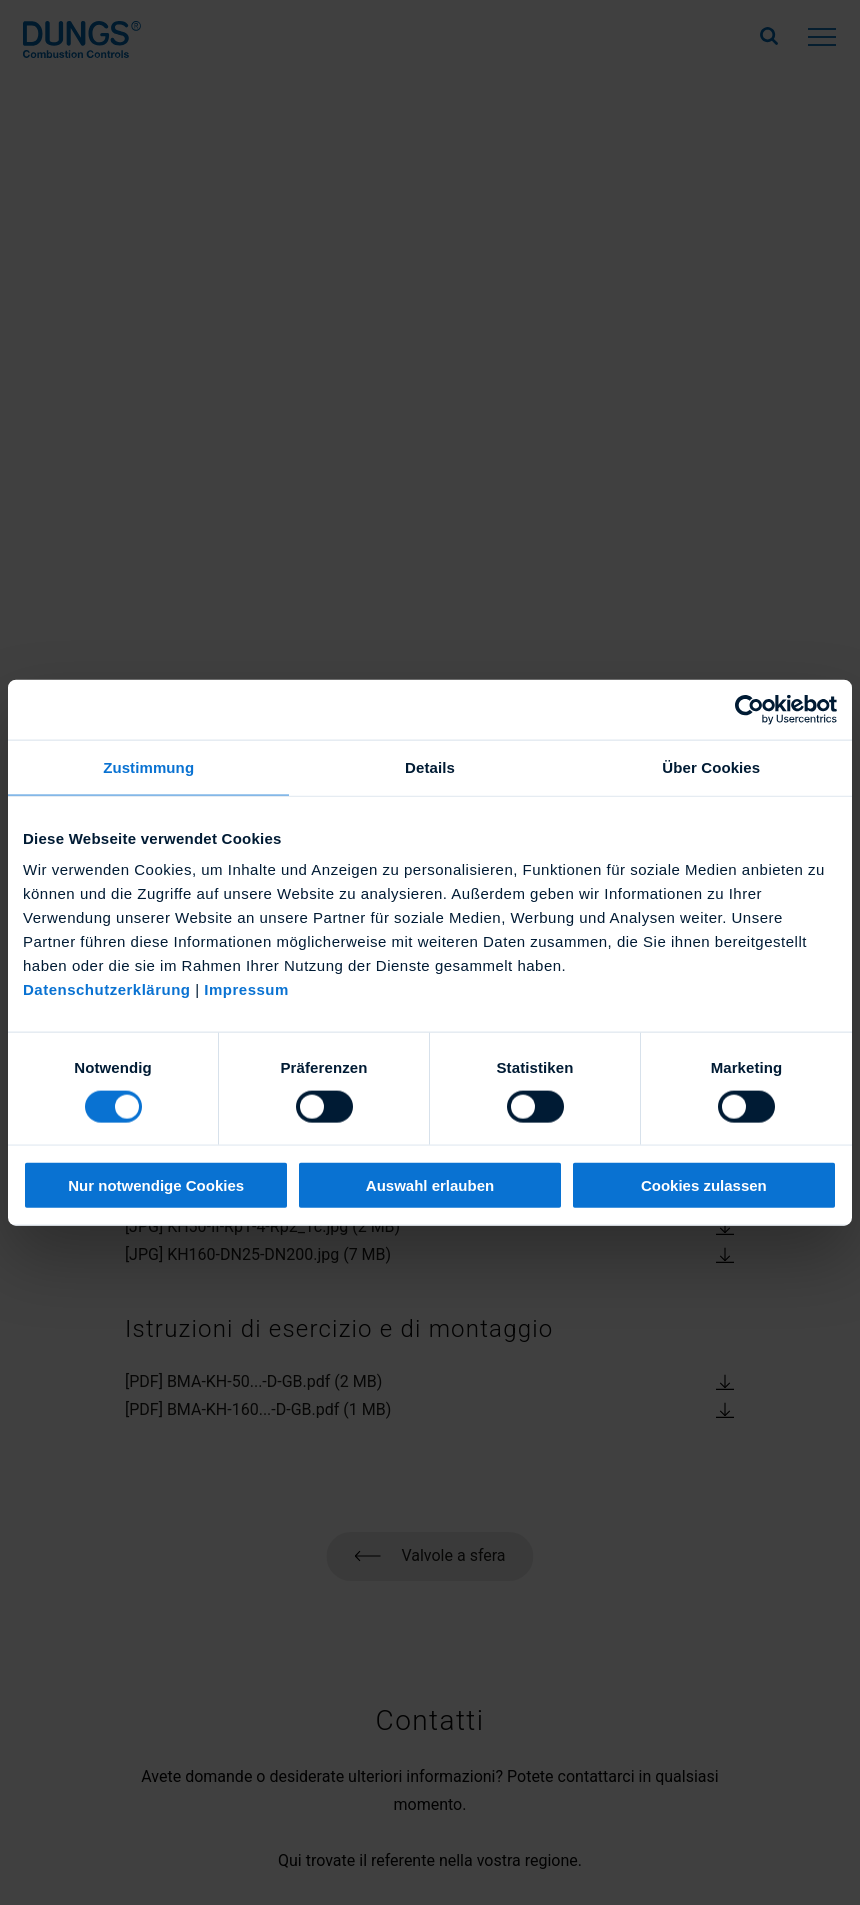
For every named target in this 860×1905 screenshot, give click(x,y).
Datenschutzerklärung (107, 989)
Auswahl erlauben (430, 1185)
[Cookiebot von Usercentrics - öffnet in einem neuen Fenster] (749, 709)
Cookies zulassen (704, 1185)
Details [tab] (430, 766)
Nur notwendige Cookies (156, 1185)
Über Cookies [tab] (711, 766)
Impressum (246, 989)
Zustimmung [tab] (148, 766)
